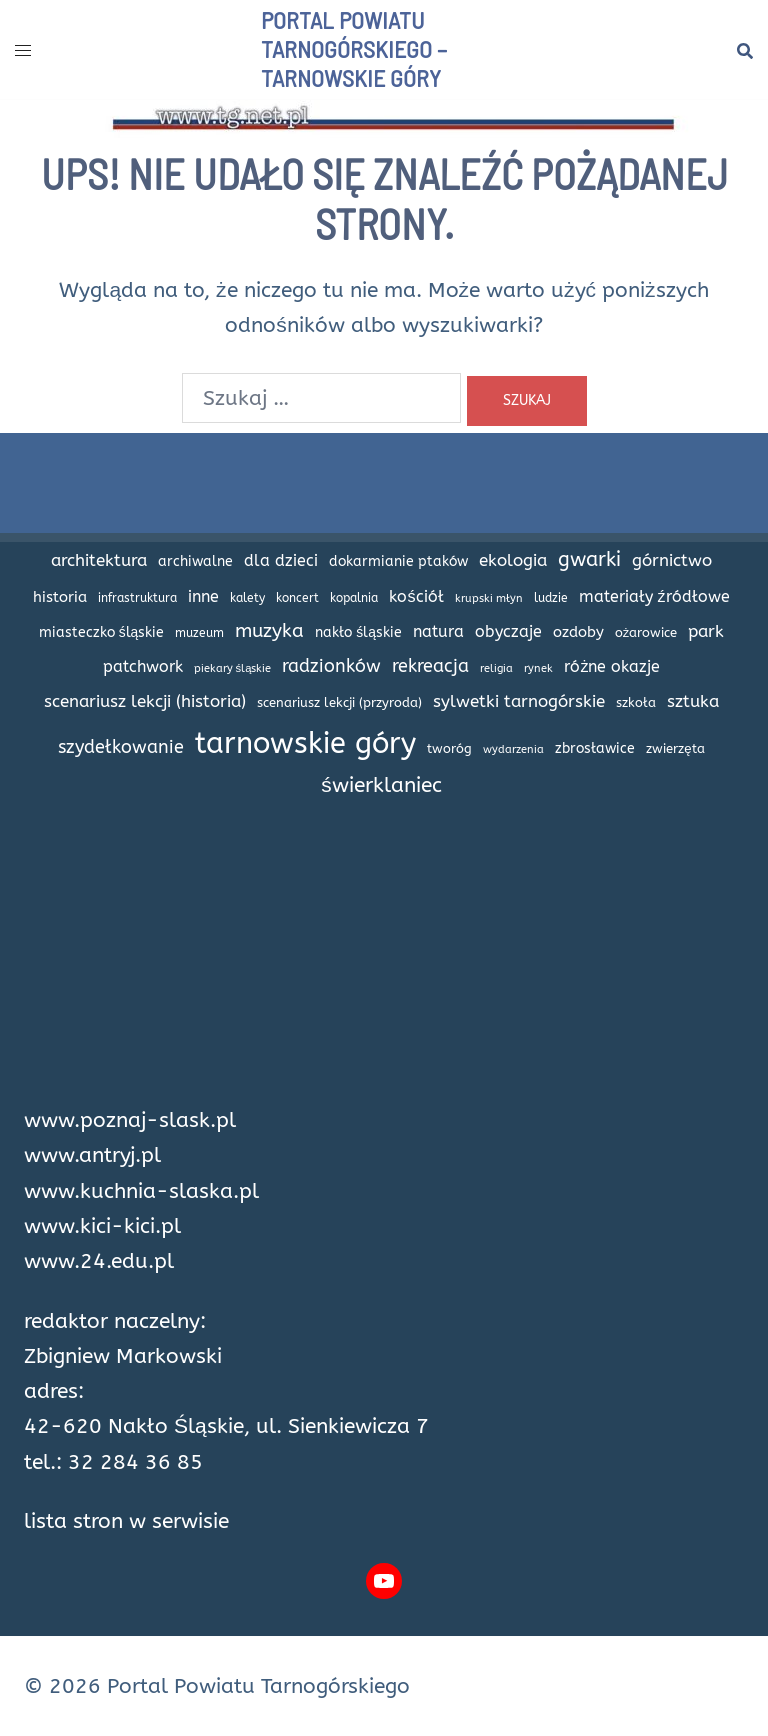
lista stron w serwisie (126, 1521)
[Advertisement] (384, 963)
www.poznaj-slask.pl (130, 1120)
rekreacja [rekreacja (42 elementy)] (430, 666)
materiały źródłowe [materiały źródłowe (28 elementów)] (654, 596)
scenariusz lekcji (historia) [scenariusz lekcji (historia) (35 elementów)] (145, 701)
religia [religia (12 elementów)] (496, 668)
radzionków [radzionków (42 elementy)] (331, 666)
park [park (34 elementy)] (706, 631)
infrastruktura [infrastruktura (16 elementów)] (137, 598)
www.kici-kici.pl (102, 1226)
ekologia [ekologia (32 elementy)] (513, 560)
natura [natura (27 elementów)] (438, 632)
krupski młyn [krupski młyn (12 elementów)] (489, 598)
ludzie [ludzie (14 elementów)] (551, 598)
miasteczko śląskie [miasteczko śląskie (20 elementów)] (102, 632)
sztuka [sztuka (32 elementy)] (693, 701)
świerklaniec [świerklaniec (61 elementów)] (381, 785)
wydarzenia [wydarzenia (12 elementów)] (513, 749)
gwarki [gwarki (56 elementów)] (589, 559)
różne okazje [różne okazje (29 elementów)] (612, 666)
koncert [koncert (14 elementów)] (297, 598)
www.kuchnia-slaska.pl (141, 1191)
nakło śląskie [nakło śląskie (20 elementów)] (358, 632)
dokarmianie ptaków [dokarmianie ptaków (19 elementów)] (398, 562)
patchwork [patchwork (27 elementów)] (143, 667)
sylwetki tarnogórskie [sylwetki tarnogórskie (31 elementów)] (519, 701)
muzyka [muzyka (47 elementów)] (269, 630)
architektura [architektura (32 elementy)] (99, 560)
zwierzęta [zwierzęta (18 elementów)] (675, 748)
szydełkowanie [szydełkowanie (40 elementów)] (121, 747)
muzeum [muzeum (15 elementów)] (199, 633)
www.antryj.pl (92, 1155)
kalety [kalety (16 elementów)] (247, 598)
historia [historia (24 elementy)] (60, 597)
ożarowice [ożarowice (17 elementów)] (646, 632)
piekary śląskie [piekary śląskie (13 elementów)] (233, 668)
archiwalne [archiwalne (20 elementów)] (195, 561)
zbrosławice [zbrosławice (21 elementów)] (595, 748)
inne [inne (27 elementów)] (203, 597)
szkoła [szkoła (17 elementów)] (636, 702)
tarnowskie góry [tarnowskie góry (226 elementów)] (305, 743)
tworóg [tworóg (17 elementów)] (449, 748)
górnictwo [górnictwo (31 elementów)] (672, 560)
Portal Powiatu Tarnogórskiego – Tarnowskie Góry (354, 48)
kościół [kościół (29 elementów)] (416, 596)
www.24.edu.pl (99, 1261)
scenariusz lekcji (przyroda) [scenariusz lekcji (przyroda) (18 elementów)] (339, 702)
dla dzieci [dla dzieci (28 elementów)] (281, 560)
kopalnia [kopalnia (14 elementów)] (354, 598)
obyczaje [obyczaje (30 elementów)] (508, 631)
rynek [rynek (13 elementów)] (538, 668)
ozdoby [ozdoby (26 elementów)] (578, 632)
